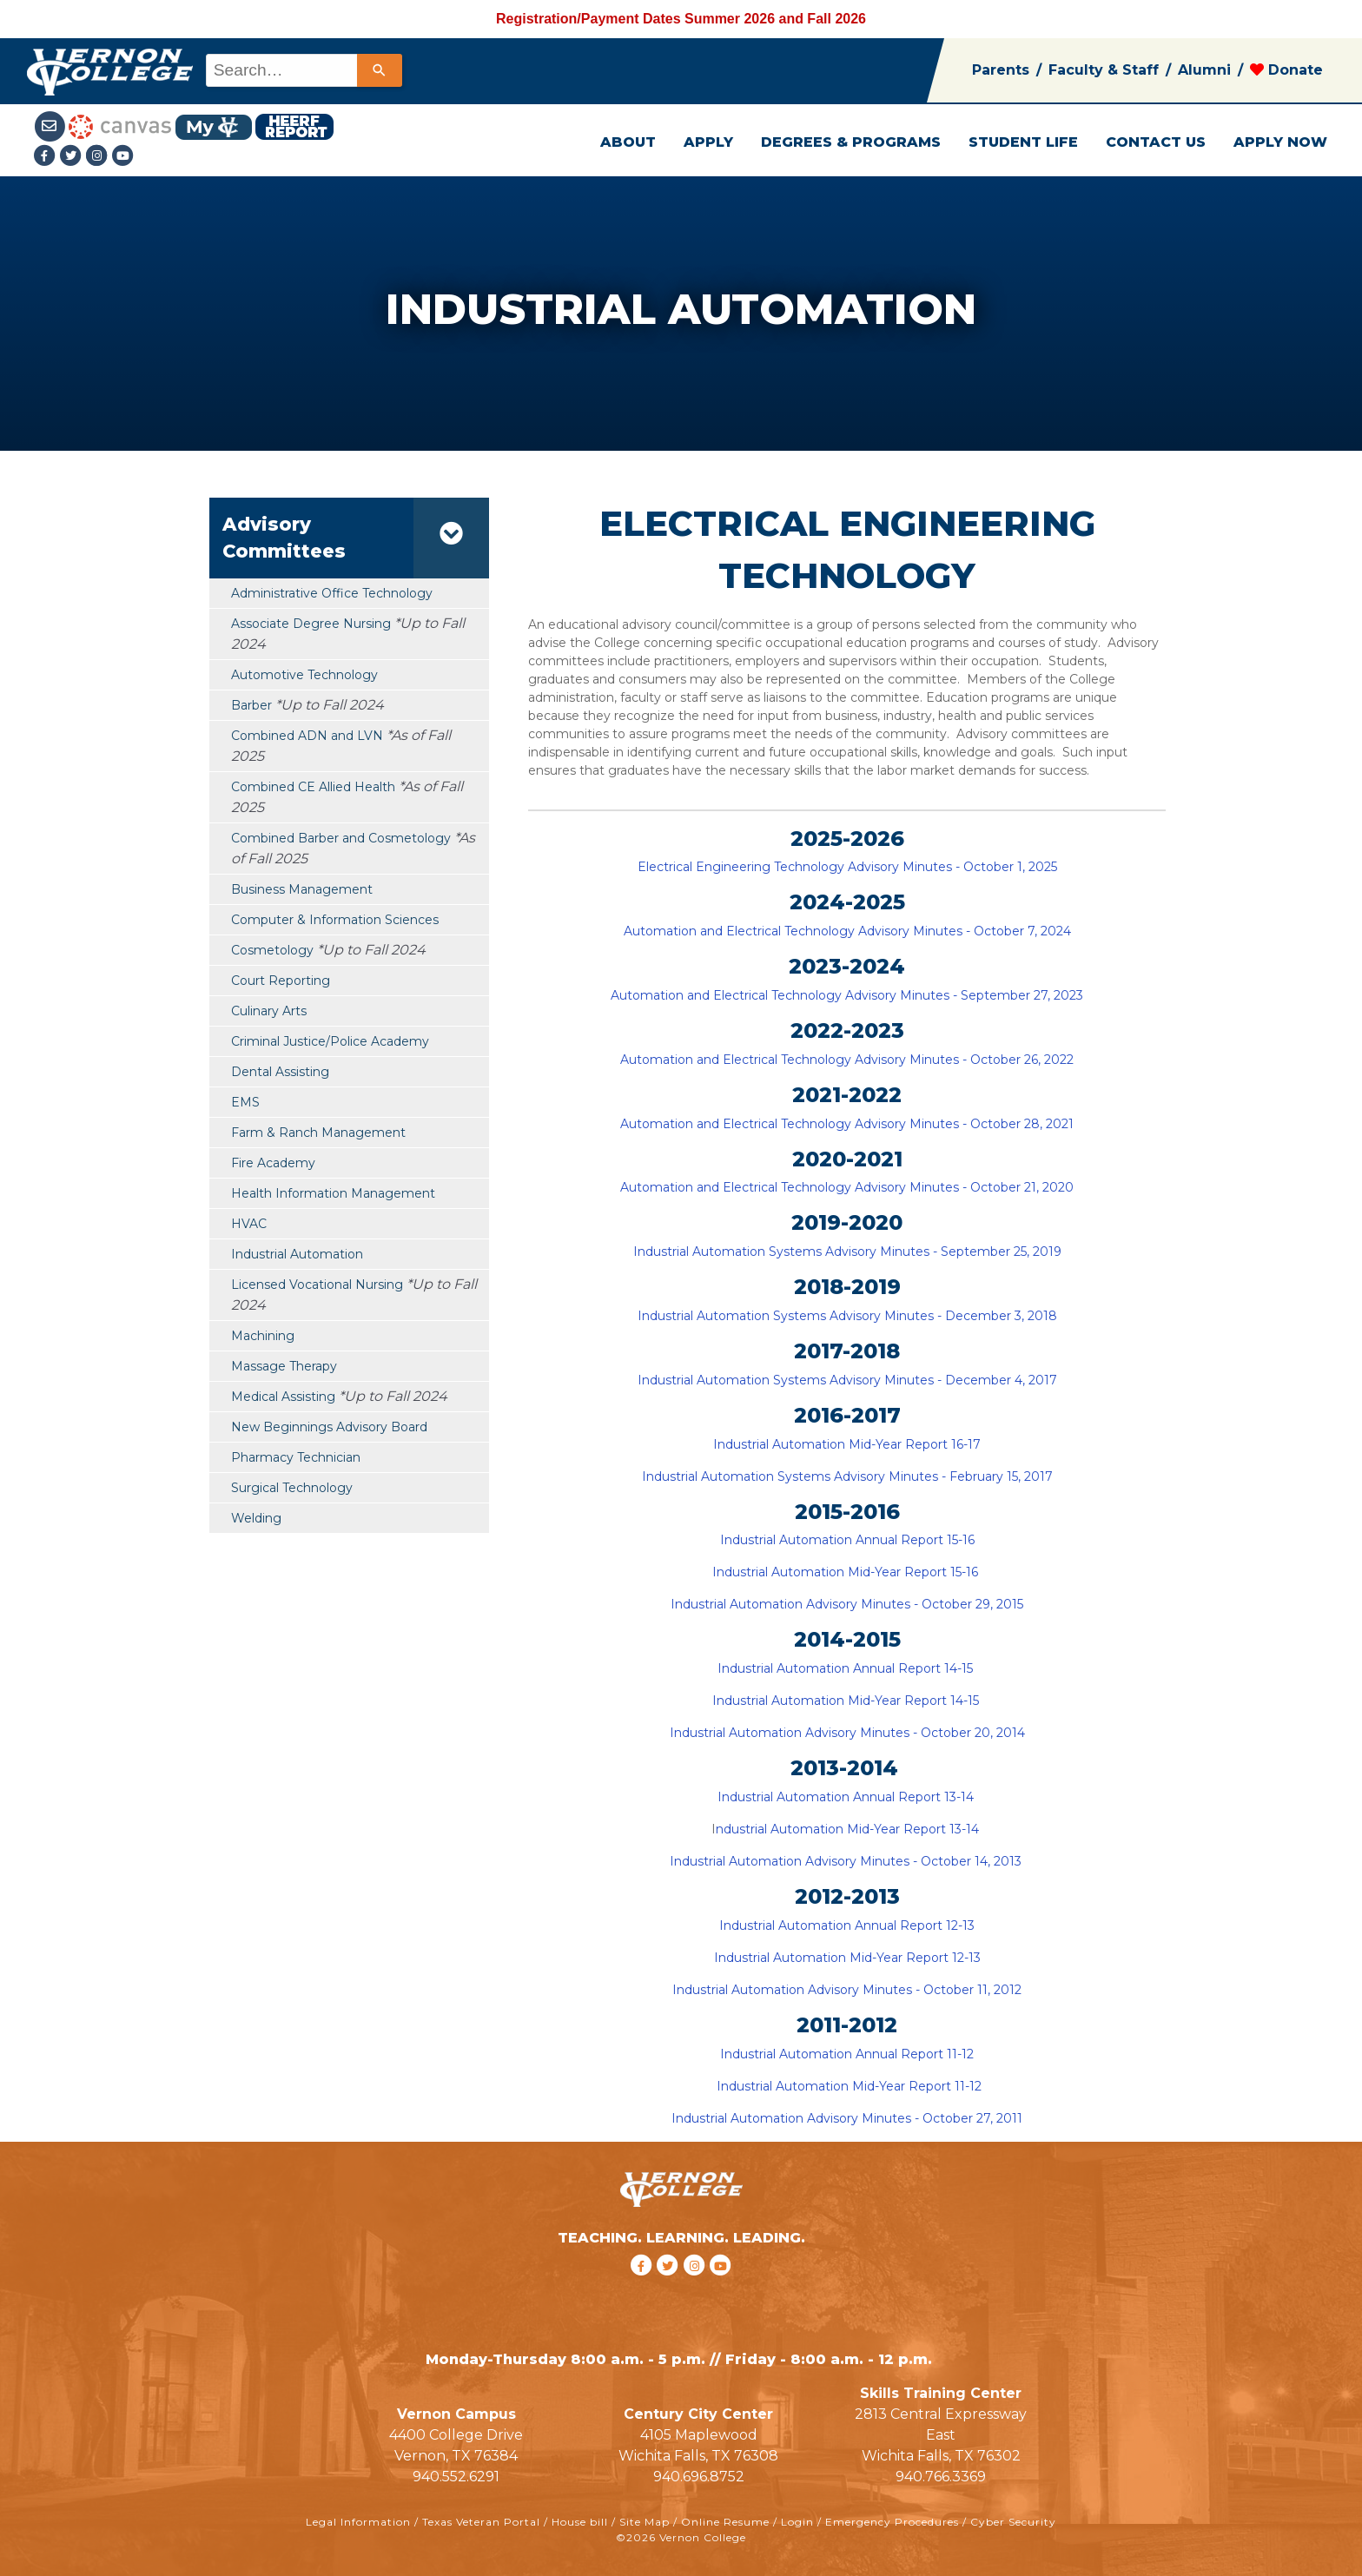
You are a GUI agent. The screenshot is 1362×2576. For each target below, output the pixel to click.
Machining (262, 1336)
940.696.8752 (698, 2476)
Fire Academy (273, 1163)
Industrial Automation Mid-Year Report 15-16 (847, 1572)
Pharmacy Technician (295, 1457)
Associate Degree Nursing (311, 623)
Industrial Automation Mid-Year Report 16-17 (847, 1444)
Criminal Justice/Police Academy (330, 1041)
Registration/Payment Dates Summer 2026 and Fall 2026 (681, 18)
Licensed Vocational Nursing (317, 1284)
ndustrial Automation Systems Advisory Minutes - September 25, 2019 (849, 1251)
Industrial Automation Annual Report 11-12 (847, 2054)
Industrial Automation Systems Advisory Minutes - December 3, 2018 (847, 1316)
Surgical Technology (292, 1488)
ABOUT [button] (628, 142)
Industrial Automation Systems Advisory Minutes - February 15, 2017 (847, 1476)
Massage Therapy (284, 1366)
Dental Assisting (280, 1072)
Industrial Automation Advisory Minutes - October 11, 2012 (847, 1990)
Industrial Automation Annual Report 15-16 (847, 1540)
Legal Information (358, 2521)
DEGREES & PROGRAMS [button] (851, 142)
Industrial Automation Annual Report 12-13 (847, 1925)
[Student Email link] (51, 125)
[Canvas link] (120, 125)
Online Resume (725, 2521)
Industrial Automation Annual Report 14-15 (846, 1668)
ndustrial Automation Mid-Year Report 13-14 (849, 1829)
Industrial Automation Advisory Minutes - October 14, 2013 (847, 1861)
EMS (245, 1102)
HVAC (249, 1224)
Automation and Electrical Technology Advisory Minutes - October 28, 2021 (847, 1124)
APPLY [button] (708, 142)
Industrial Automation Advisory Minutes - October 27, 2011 (846, 2118)
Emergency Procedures (892, 2521)
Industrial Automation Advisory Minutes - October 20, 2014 (849, 1732)
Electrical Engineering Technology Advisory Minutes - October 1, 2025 (847, 867)
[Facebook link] (47, 156)
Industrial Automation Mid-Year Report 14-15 (847, 1700)
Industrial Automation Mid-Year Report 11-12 (847, 2086)
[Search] (379, 70)
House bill (580, 2521)
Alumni (1204, 70)
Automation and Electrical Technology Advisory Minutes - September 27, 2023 (847, 995)
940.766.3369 (941, 2476)
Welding (256, 1518)
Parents (1000, 70)
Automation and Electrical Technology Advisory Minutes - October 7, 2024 (847, 931)
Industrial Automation (297, 1254)
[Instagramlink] (99, 156)
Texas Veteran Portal (481, 2521)
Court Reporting (280, 980)
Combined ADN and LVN (307, 735)
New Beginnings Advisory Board (329, 1427)
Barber (251, 705)
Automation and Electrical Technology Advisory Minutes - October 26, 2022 (847, 1059)
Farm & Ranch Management (318, 1132)
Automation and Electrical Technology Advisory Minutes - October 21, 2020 (847, 1187)
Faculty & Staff (1103, 70)
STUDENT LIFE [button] (1023, 142)
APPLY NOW (1280, 142)
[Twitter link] (73, 156)
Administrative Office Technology (332, 593)
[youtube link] (123, 156)
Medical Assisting (283, 1396)
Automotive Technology (304, 675)
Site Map (644, 2521)
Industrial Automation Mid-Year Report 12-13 (847, 1957)
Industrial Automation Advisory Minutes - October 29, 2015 (849, 1604)
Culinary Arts (269, 1011)
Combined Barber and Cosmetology (341, 838)
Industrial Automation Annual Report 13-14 (847, 1797)
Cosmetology (272, 950)
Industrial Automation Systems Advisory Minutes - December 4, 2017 (847, 1380)
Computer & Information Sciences (335, 920)
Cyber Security (1013, 2521)
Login (797, 2521)
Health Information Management (333, 1193)
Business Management (302, 889)
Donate (1286, 70)
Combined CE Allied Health (313, 787)
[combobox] (303, 70)
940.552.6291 (456, 2476)
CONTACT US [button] (1156, 142)
